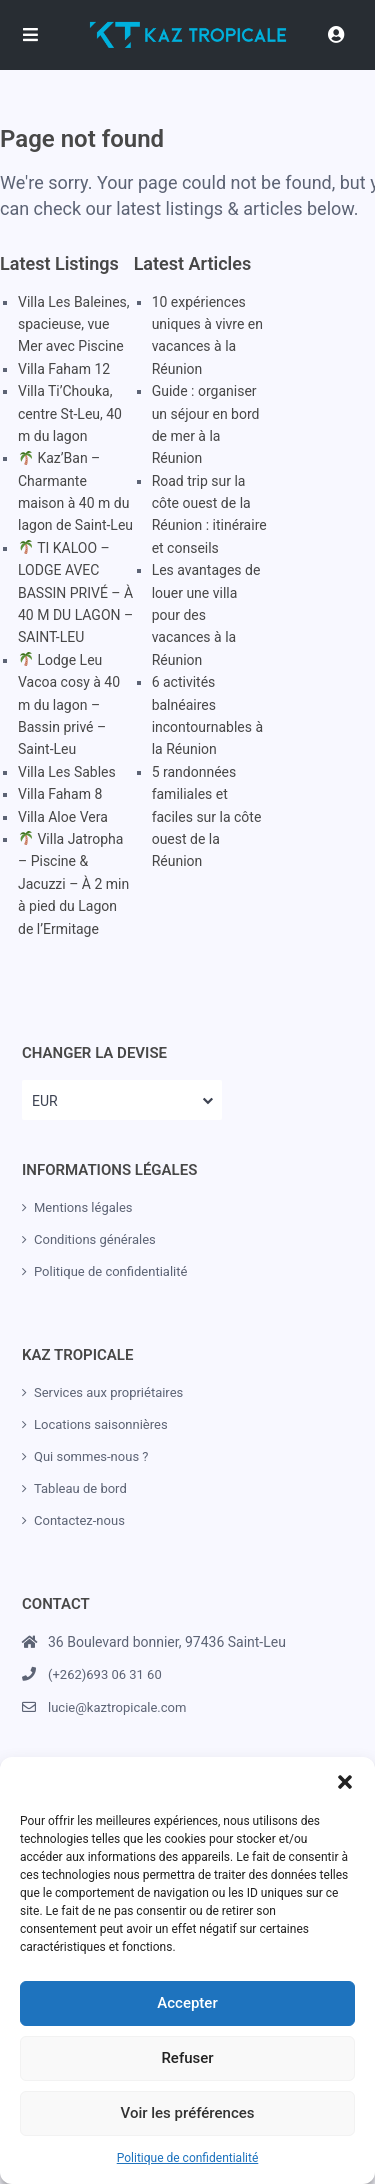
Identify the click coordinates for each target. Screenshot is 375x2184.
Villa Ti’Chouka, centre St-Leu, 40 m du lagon (70, 413)
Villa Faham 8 (60, 794)
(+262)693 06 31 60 (105, 1674)
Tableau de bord (80, 1488)
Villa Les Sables (67, 772)
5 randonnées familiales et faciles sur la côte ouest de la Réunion (207, 817)
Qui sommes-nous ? (91, 1456)
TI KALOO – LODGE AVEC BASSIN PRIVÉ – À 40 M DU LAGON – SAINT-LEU (75, 593)
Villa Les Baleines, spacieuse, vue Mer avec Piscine (74, 324)
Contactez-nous (79, 1520)
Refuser (187, 2058)
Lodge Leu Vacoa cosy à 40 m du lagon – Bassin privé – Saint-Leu (69, 705)
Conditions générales (95, 1239)
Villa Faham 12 (64, 369)
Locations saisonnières (101, 1424)
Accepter (187, 2003)
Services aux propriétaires (108, 1392)
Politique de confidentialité (188, 2158)
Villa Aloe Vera (63, 817)
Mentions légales (83, 1207)
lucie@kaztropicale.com (117, 1707)
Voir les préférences (188, 2113)
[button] (345, 1782)
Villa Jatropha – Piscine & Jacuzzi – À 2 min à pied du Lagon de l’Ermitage (73, 884)
